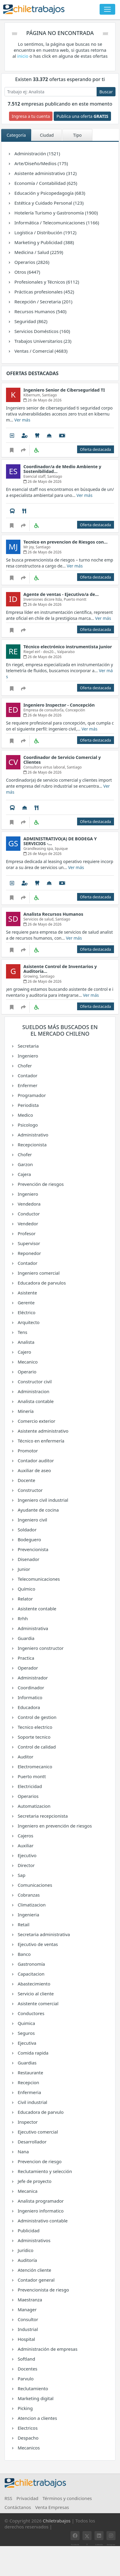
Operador (27, 1668)
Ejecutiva (26, 2043)
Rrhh (22, 1618)
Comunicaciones (34, 1885)
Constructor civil (34, 1381)
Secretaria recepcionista (42, 1816)
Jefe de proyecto (34, 2181)
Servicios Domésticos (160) (41, 331)
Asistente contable (36, 1609)
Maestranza (29, 2300)
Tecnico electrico (34, 1727)
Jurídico (25, 2250)
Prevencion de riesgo (39, 2161)
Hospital (25, 2339)
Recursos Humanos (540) (40, 311)
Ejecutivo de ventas (37, 1944)
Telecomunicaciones (38, 1579)
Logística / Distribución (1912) (45, 232)
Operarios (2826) (31, 262)
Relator (24, 1599)
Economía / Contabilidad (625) (45, 183)
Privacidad (27, 2498)
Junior (23, 1569)
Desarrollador (31, 2142)
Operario (26, 1372)
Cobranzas (28, 1895)
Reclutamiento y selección (44, 2171)
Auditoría (26, 2260)
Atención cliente (34, 2270)
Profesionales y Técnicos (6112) (46, 282)
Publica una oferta (82, 116)
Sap (21, 1875)
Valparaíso (66, 651)
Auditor (25, 1757)
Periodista (27, 1105)
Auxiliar (25, 1845)
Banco (23, 1954)
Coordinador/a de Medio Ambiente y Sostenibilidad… (62, 469)
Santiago (49, 395)
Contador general (35, 2280)
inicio (22, 56)
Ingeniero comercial (38, 1273)
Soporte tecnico (33, 1737)
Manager (26, 2309)
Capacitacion (30, 1974)
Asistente (26, 1293)
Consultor (27, 2319)
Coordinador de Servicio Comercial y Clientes (62, 759)
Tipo (77, 135)
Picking (24, 2408)
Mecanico (27, 1362)
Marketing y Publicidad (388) (43, 242)
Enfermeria (28, 2092)
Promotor (27, 1451)
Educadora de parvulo (40, 2112)
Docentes (27, 2369)
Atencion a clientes (36, 2418)
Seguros (25, 2033)
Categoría (16, 135)
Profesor (26, 1233)
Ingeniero (27, 1056)
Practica (25, 1658)
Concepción (75, 710)
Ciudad (47, 135)
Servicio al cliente (35, 1994)
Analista (25, 1342)
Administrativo (32, 1135)
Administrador (32, 1678)
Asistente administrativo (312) (45, 173)
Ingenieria (27, 1915)
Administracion (33, 1391)
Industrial (27, 2329)
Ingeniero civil (31, 1520)
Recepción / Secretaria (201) (43, 302)
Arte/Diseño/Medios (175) (40, 163)
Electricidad (29, 1786)
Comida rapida (32, 2053)
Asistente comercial (37, 2003)
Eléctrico (26, 1312)
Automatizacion (33, 1806)
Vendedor (27, 1224)
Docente (25, 1480)
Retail (22, 1924)
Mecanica (27, 2191)
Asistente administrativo (42, 1431)
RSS (8, 2498)
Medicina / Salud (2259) (38, 252)
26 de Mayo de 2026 (42, 400)
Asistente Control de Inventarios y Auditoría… (60, 969)
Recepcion (27, 2082)
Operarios (27, 1796)
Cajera (23, 1174)
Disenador (28, 1559)
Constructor (29, 1490)
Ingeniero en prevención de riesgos (54, 1826)
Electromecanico (34, 1766)
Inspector (27, 2122)
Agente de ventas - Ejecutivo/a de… (61, 594)
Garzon (24, 1164)
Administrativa (32, 1628)
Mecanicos (28, 2448)
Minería (25, 1411)
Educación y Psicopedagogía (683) (49, 193)
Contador (27, 1075)
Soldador (26, 1530)
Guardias (26, 2063)
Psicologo (27, 1125)
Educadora (28, 1707)
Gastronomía (30, 1964)
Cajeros (24, 1836)
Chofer (24, 1066)
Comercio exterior (36, 1421)
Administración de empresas (47, 2349)
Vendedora (28, 1204)
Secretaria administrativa (43, 1934)
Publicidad (28, 2230)
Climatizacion (31, 1905)
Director (25, 1865)
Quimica (25, 2023)
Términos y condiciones (67, 2498)
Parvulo (25, 2379)
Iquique (61, 848)
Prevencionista (32, 1549)
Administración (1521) (36, 153)
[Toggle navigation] (107, 9)
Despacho (27, 2438)
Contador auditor (35, 1460)
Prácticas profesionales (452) (43, 292)
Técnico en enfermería (40, 1441)
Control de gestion (36, 1717)
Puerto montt (31, 1776)
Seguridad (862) (30, 321)
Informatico (29, 1697)
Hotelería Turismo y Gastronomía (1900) (55, 213)
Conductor (28, 1214)
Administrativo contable (42, 2221)
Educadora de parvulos (41, 1283)
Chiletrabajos (56, 2521)
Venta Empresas (52, 2507)
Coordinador (30, 1688)
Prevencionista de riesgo (42, 2290)
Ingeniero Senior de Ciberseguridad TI (64, 390)
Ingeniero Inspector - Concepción (59, 705)
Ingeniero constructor (40, 1648)
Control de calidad (36, 1747)
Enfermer (27, 1085)
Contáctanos (17, 2507)
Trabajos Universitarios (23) (42, 341)
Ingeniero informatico (40, 2211)
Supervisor (28, 1243)
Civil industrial (31, 2102)
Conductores (30, 2013)
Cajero (23, 1352)
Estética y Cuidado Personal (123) (48, 203)
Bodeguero (28, 1539)
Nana (22, 2151)
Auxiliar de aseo (33, 1470)
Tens (21, 1332)
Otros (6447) (26, 272)
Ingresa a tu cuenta (31, 116)
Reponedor (28, 1253)
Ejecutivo (26, 1855)
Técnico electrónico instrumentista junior (67, 646)
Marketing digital (35, 2398)
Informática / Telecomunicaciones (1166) (56, 223)
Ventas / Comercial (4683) (40, 351)
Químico (25, 1589)
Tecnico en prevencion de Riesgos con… (65, 542)
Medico (24, 1115)
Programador (31, 1095)
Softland (25, 2359)
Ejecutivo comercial (37, 2132)
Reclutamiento (32, 2388)
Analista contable (35, 1401)
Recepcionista (31, 1145)
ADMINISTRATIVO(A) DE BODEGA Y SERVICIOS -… (60, 841)
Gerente (25, 1303)
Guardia (25, 1638)
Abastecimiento (33, 1984)
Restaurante (29, 2073)
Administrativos (33, 2240)
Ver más (22, 420)
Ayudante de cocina (37, 1510)
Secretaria (27, 1046)
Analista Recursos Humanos (53, 914)
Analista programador (40, 2201)
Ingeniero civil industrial (42, 1500)
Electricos (27, 2428)
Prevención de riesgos (40, 1184)
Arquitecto (28, 1322)
